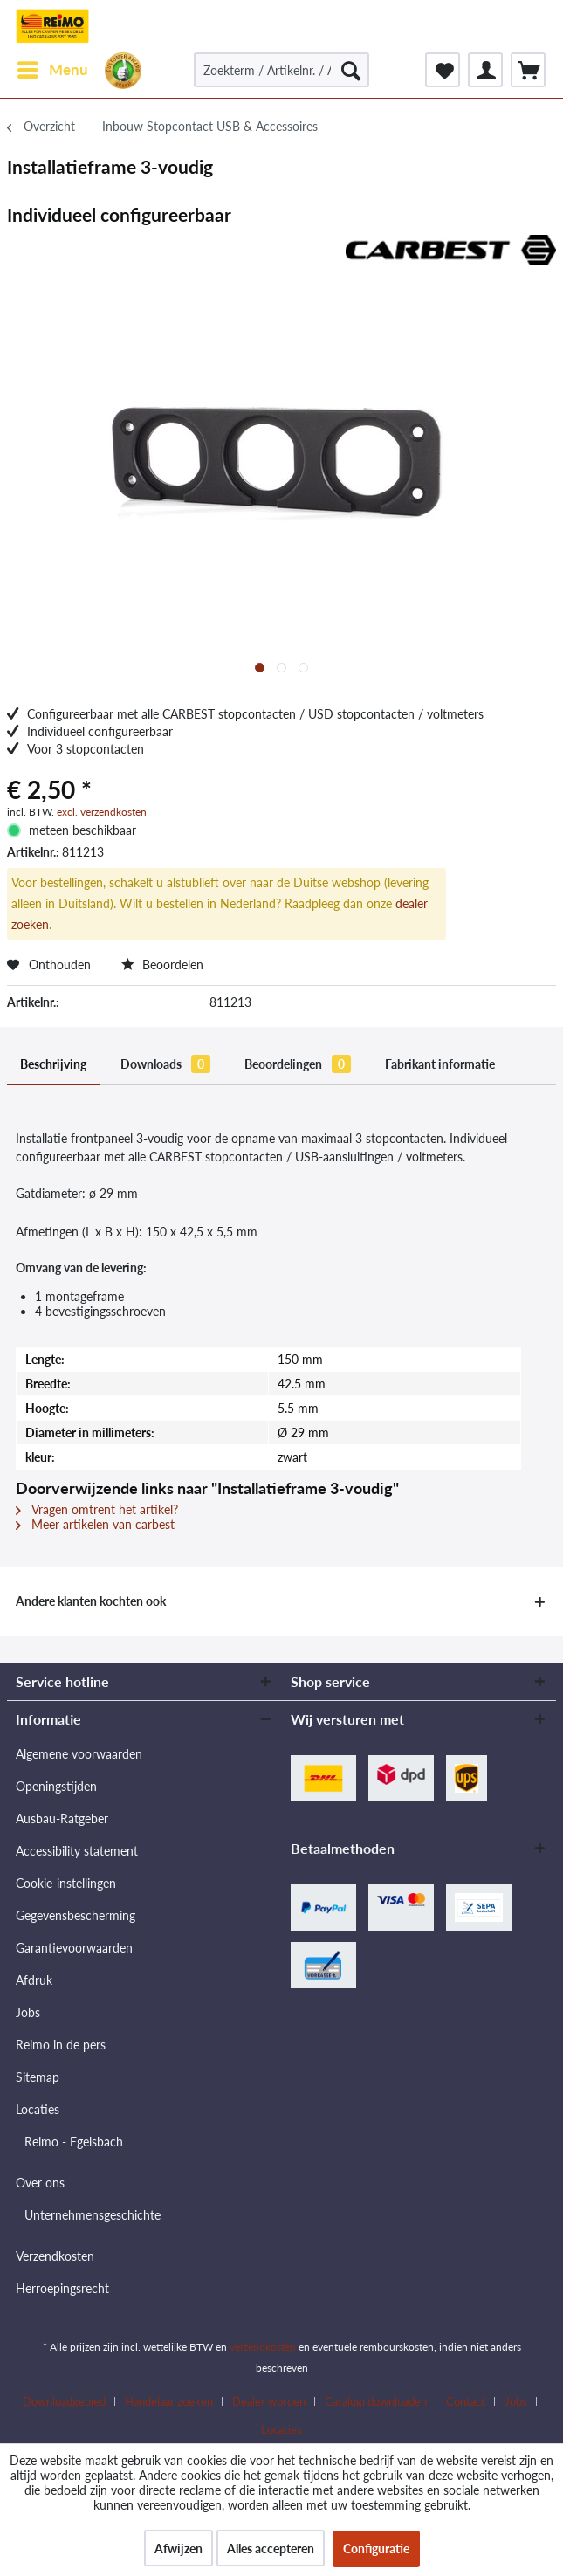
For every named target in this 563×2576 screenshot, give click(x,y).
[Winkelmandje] (528, 69)
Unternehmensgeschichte (92, 2215)
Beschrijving (53, 1064)
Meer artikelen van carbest (95, 1524)
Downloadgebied (64, 2401)
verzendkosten (263, 2346)
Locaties (37, 2109)
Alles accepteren (270, 2548)
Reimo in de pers (61, 2044)
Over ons (40, 2182)
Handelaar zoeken (169, 2401)
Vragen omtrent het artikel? (97, 1509)
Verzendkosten (55, 2256)
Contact (465, 2401)
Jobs (28, 2012)
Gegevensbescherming (75, 1915)
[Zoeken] (351, 69)
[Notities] (442, 69)
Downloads (165, 1064)
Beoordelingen (297, 1064)
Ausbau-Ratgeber (62, 1818)
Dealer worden (269, 2401)
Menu (52, 67)
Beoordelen (162, 964)
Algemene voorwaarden (79, 1753)
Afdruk (34, 1980)
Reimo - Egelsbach (73, 2141)
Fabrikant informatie (440, 1064)
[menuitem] (52, 69)
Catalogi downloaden (376, 2401)
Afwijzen (178, 2548)
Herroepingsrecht (62, 2288)
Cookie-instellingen (66, 1883)
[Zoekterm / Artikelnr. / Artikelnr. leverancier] (281, 69)
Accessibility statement (77, 1850)
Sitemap (37, 2077)
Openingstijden (56, 1786)
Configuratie (376, 2548)
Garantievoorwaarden (74, 1947)
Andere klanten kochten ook (91, 1601)
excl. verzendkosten (102, 811)
